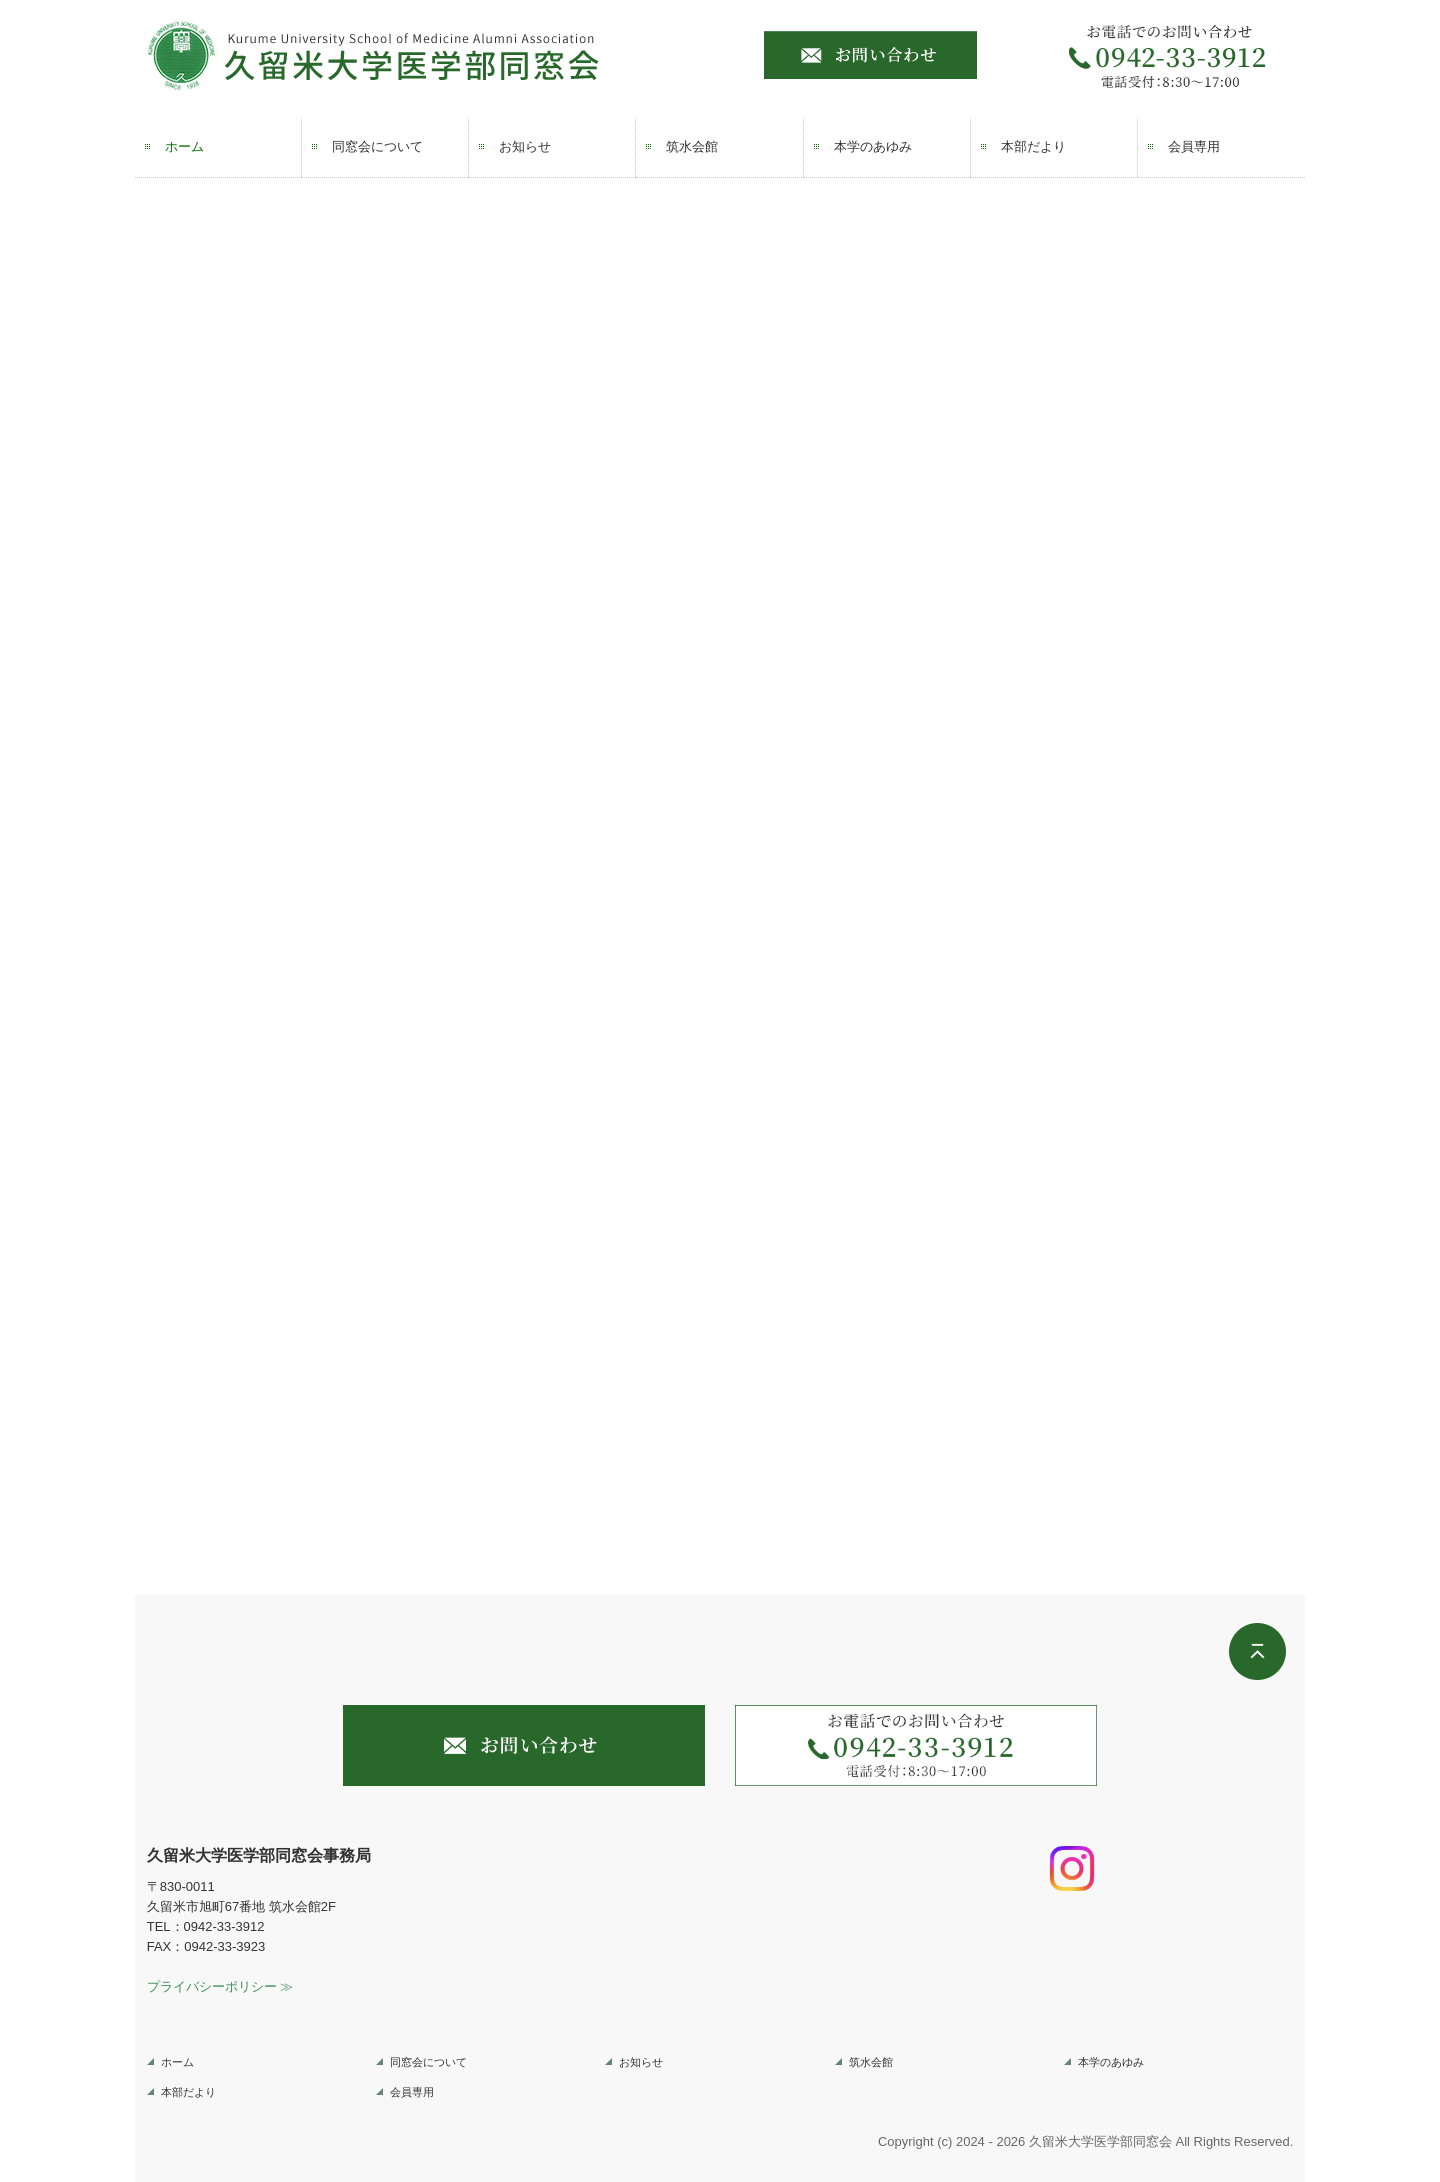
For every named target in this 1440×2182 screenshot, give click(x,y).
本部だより (1033, 146)
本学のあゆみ (873, 146)
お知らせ (525, 146)
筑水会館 (692, 146)
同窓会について (377, 146)
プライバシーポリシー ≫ (220, 1986)
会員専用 (1194, 146)
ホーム (184, 146)
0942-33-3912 (224, 1926)
